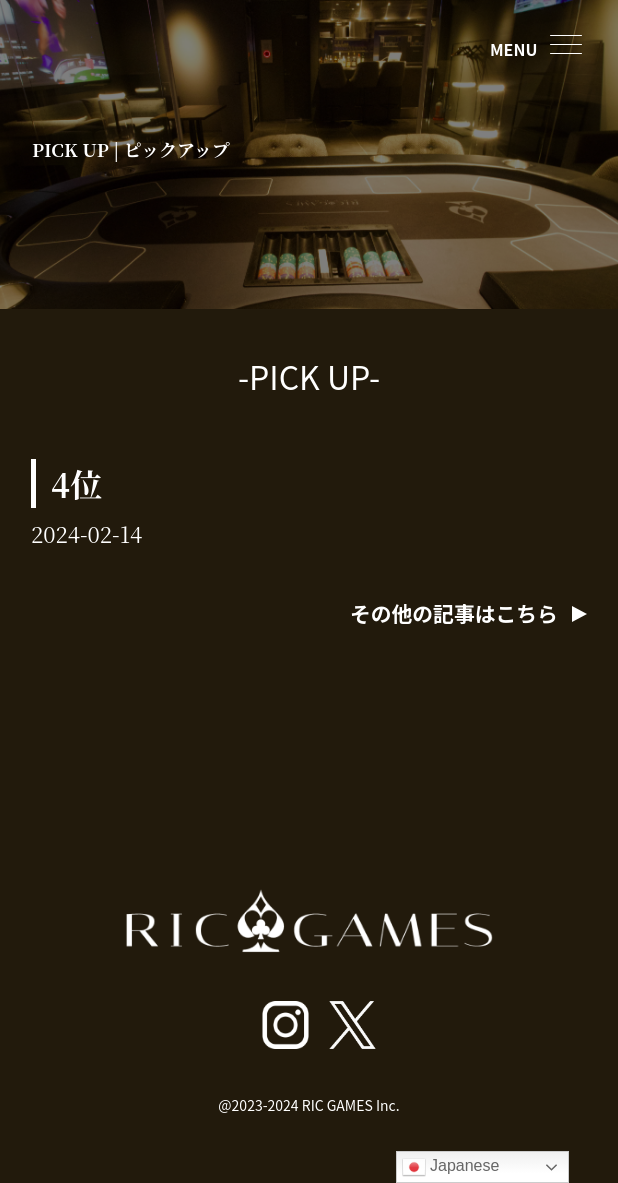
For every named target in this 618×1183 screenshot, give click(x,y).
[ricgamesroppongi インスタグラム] (285, 1025)
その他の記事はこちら (458, 613)
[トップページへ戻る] (309, 957)
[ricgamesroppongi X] (352, 1025)
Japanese (451, 1167)
